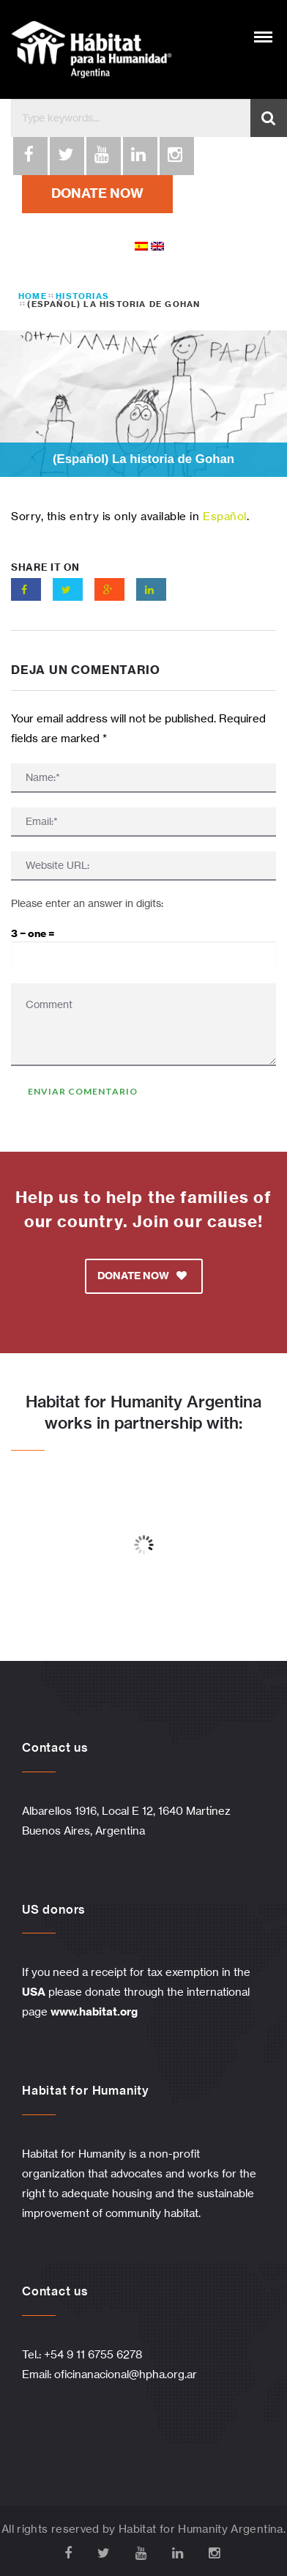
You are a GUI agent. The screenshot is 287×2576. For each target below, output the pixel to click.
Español (225, 516)
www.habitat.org (94, 2011)
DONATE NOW (97, 193)
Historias (82, 296)
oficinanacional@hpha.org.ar (125, 2374)
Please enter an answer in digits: (87, 903)
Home (32, 296)
